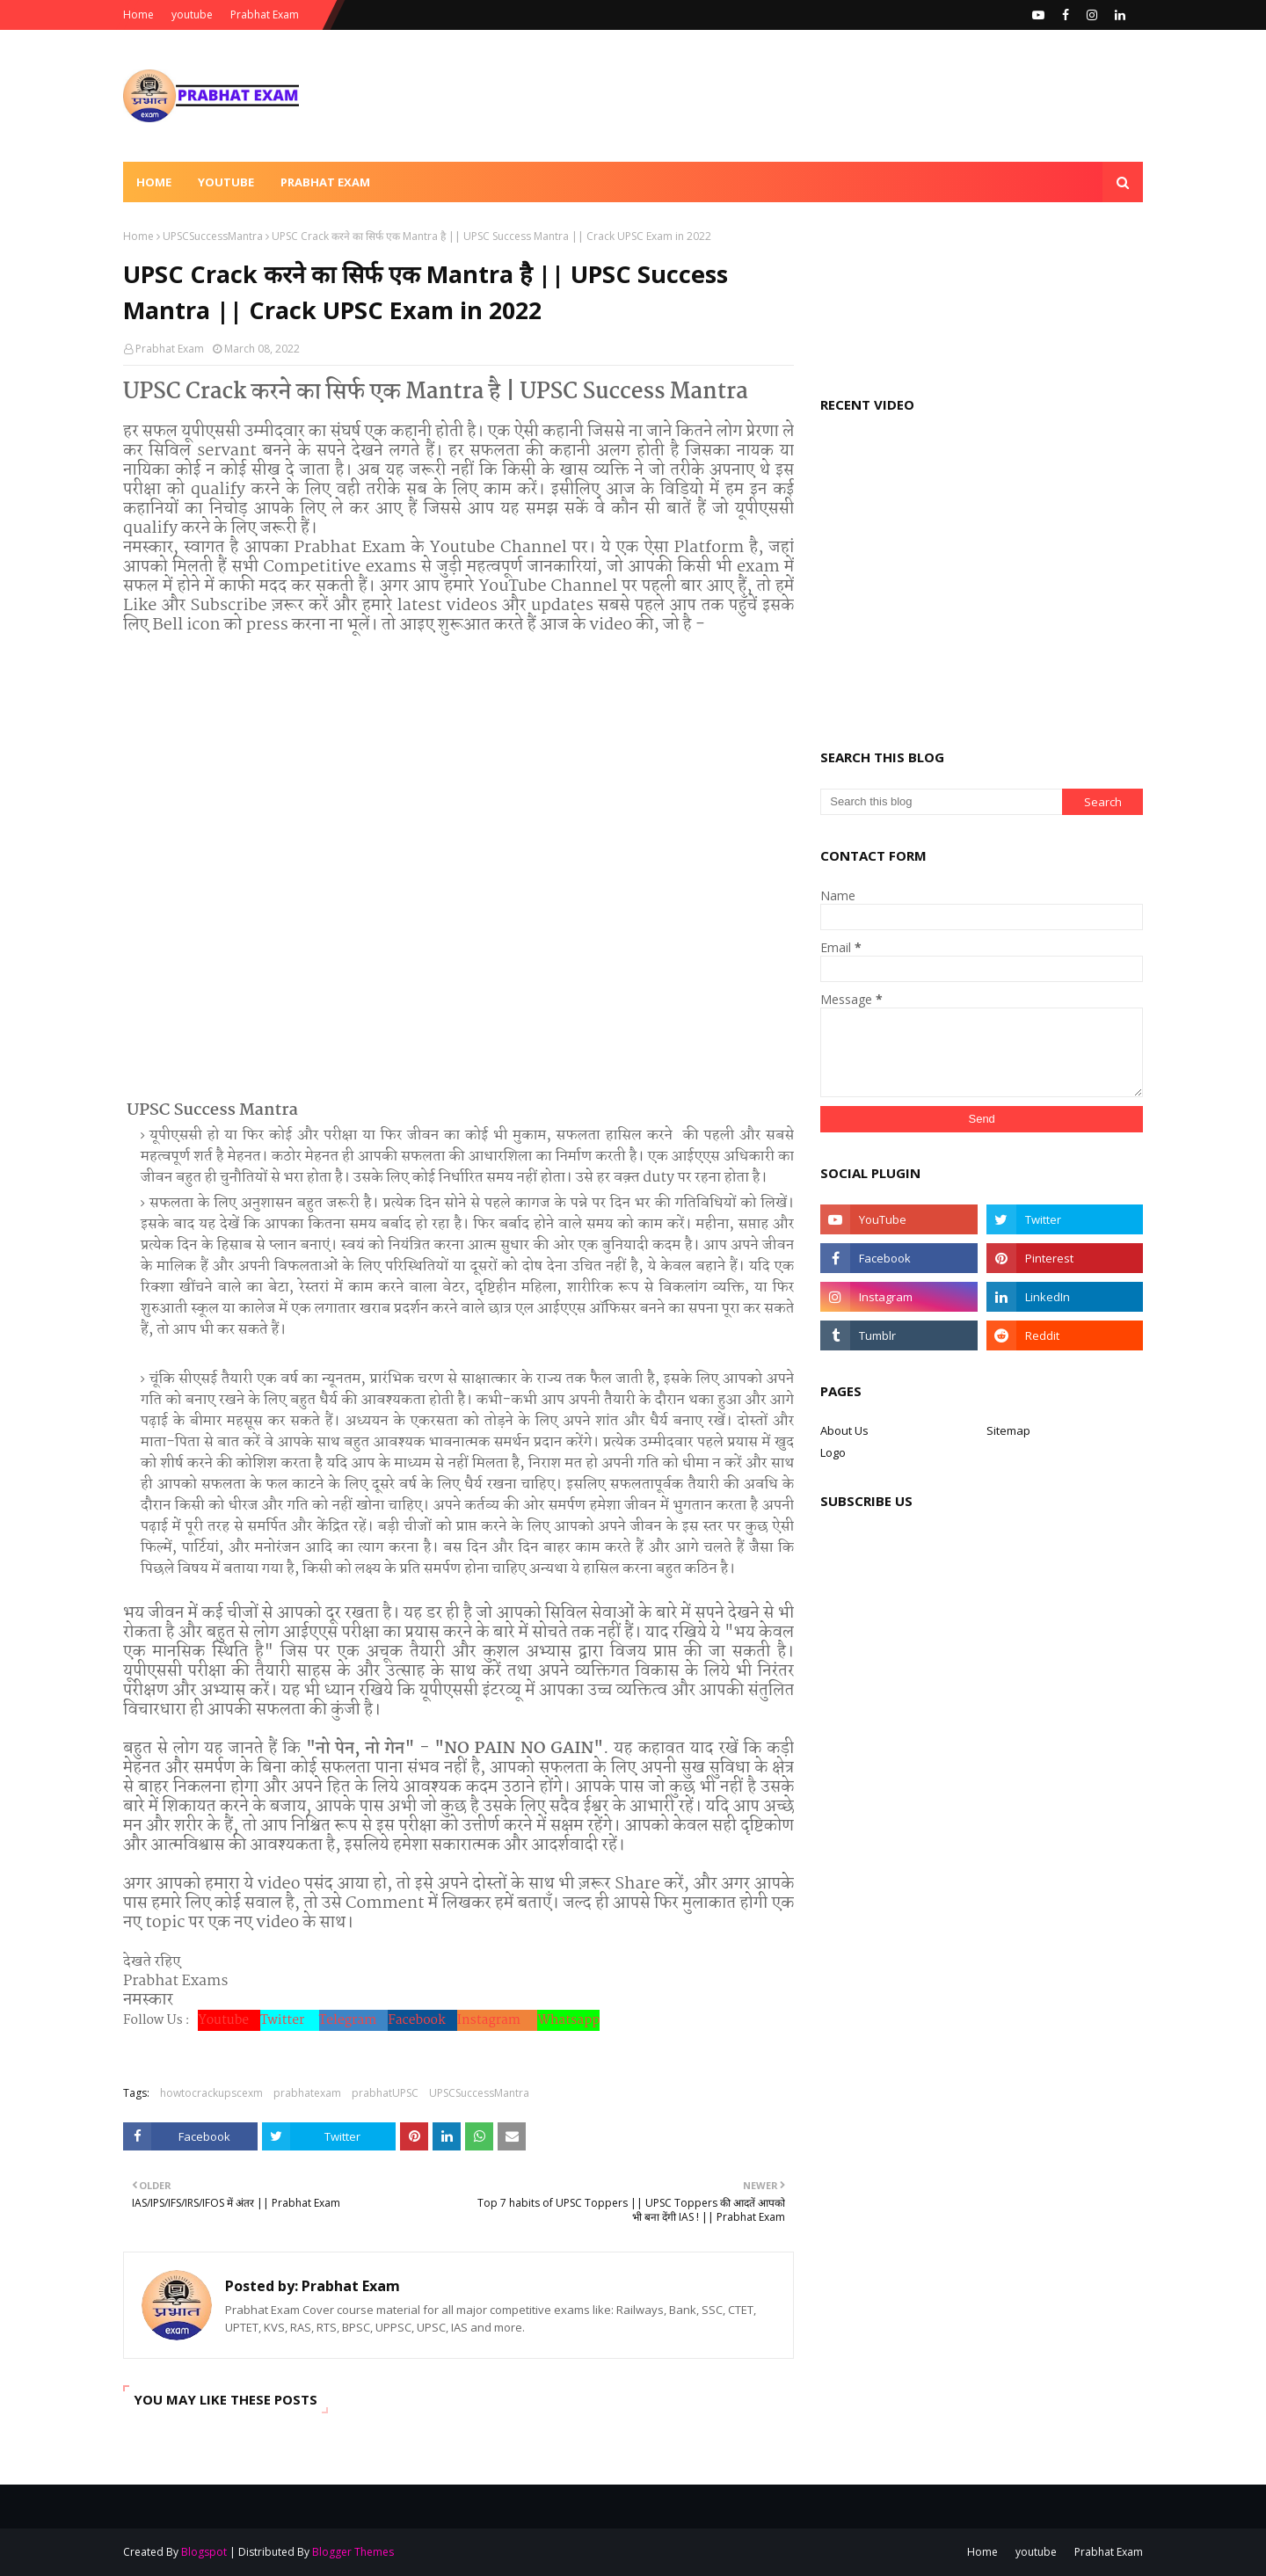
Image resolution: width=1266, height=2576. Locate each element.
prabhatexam (307, 2092)
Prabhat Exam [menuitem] (325, 182)
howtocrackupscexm (211, 2092)
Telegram (354, 2020)
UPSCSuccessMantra (213, 236)
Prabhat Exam (264, 14)
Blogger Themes (353, 2551)
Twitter (289, 2020)
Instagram (497, 2020)
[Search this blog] (941, 802)
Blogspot (204, 2551)
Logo (833, 1452)
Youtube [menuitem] (226, 182)
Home (138, 14)
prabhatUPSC (385, 2092)
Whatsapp (568, 2020)
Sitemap (1008, 1430)
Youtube (229, 2020)
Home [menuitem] (153, 182)
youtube (192, 14)
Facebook (422, 2020)
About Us (844, 1430)
